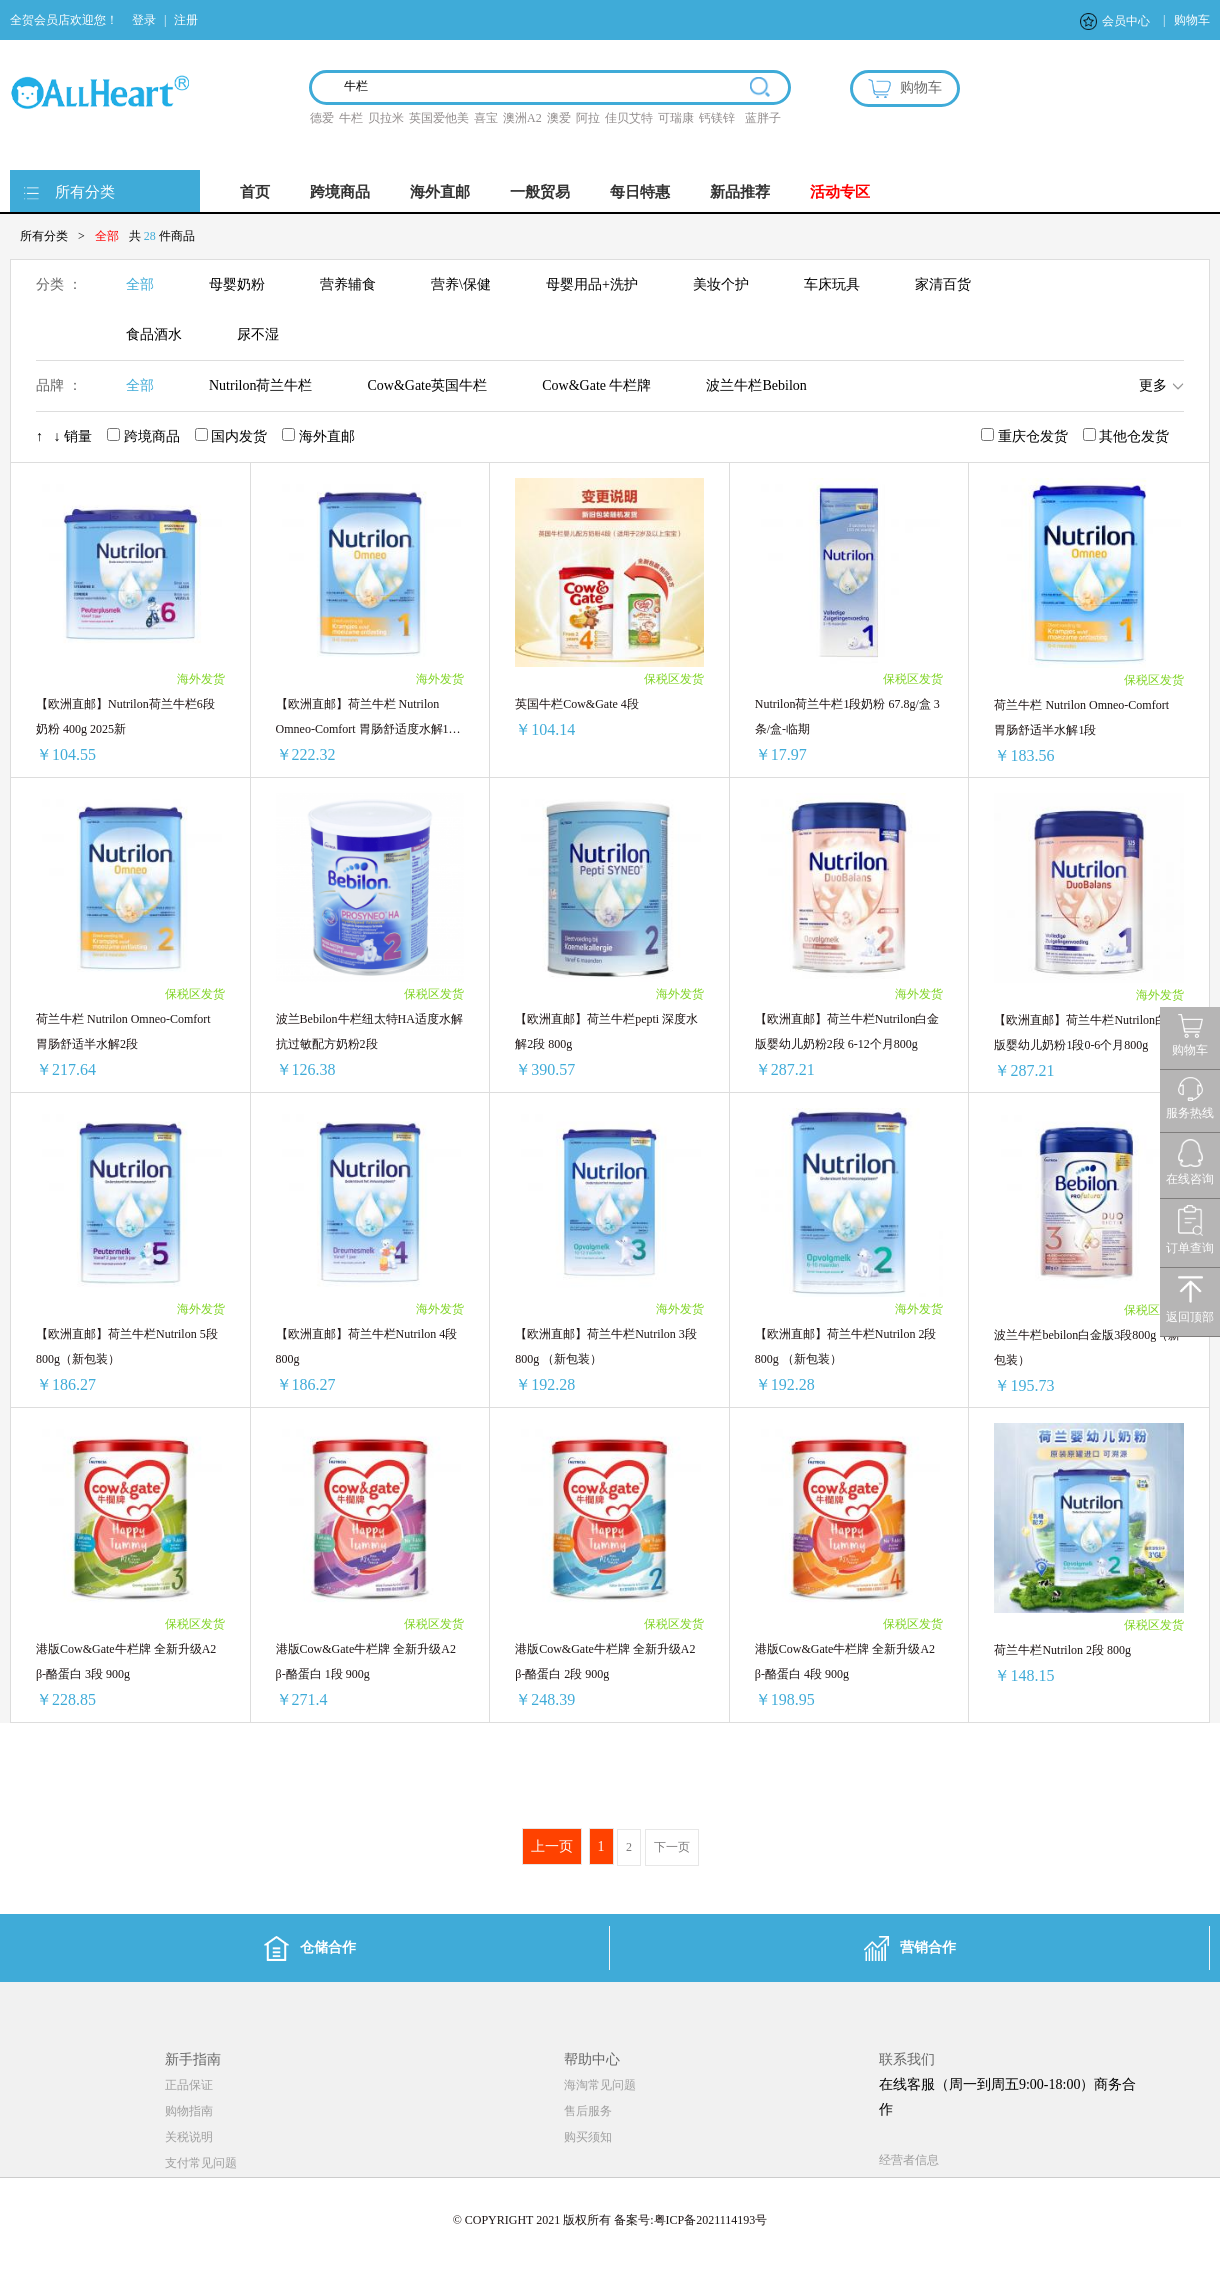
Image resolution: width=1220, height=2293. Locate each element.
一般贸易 (540, 192)
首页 (255, 192)
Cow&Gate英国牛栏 (427, 385)
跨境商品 (340, 192)
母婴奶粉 (237, 284)
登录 (144, 20)
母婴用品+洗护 (592, 284)
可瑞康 (676, 118)
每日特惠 (640, 192)
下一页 (672, 1847)
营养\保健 (461, 284)
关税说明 (189, 2137)
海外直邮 (440, 192)
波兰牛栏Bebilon (756, 385)
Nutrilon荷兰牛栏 (260, 385)
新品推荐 (740, 192)
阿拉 (588, 118)
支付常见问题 (201, 2163)
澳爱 (559, 118)
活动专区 (840, 192)
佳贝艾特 (629, 118)
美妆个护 (721, 284)
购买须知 (588, 2137)
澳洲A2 (522, 118)
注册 (186, 20)
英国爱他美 (439, 118)
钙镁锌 (717, 118)
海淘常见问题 (600, 2085)
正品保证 (189, 2085)
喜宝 (486, 118)
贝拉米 (386, 118)
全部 (140, 284)
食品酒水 (154, 334)
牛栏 (351, 118)
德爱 (322, 118)
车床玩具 (832, 284)
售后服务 (588, 2111)
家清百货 (943, 284)
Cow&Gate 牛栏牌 (596, 385)
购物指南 (189, 2111)
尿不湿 (258, 334)
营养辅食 (348, 284)
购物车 (1192, 20)
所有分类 (85, 192)
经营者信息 (909, 2160)
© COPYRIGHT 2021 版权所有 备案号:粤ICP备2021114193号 (610, 2220)
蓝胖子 (763, 118)
